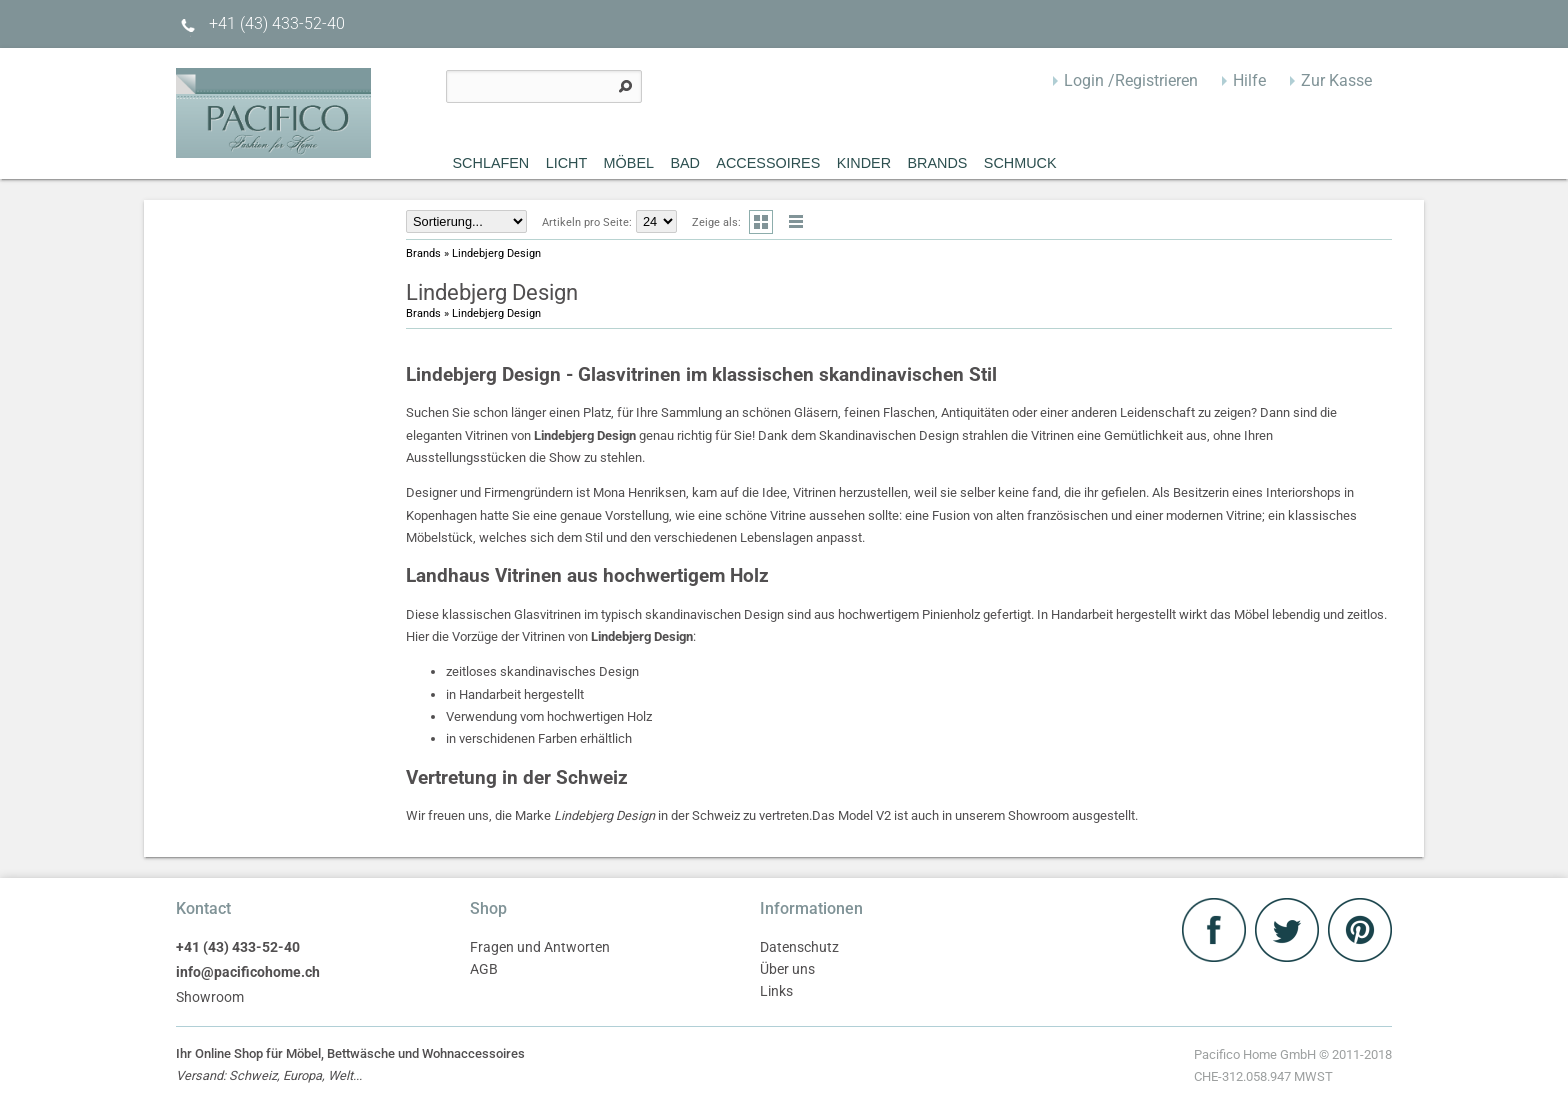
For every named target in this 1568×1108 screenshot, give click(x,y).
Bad (685, 163)
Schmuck (1020, 163)
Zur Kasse (1336, 80)
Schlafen (491, 163)
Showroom (210, 997)
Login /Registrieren (1131, 80)
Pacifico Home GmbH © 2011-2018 (1293, 1068)
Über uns (787, 969)
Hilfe (1249, 80)
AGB (484, 969)
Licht (567, 163)
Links (776, 991)
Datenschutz (799, 947)
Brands (937, 163)
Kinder (864, 163)
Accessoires (768, 163)
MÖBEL (629, 163)
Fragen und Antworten (540, 947)
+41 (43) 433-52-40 (260, 23)
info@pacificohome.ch (248, 972)
